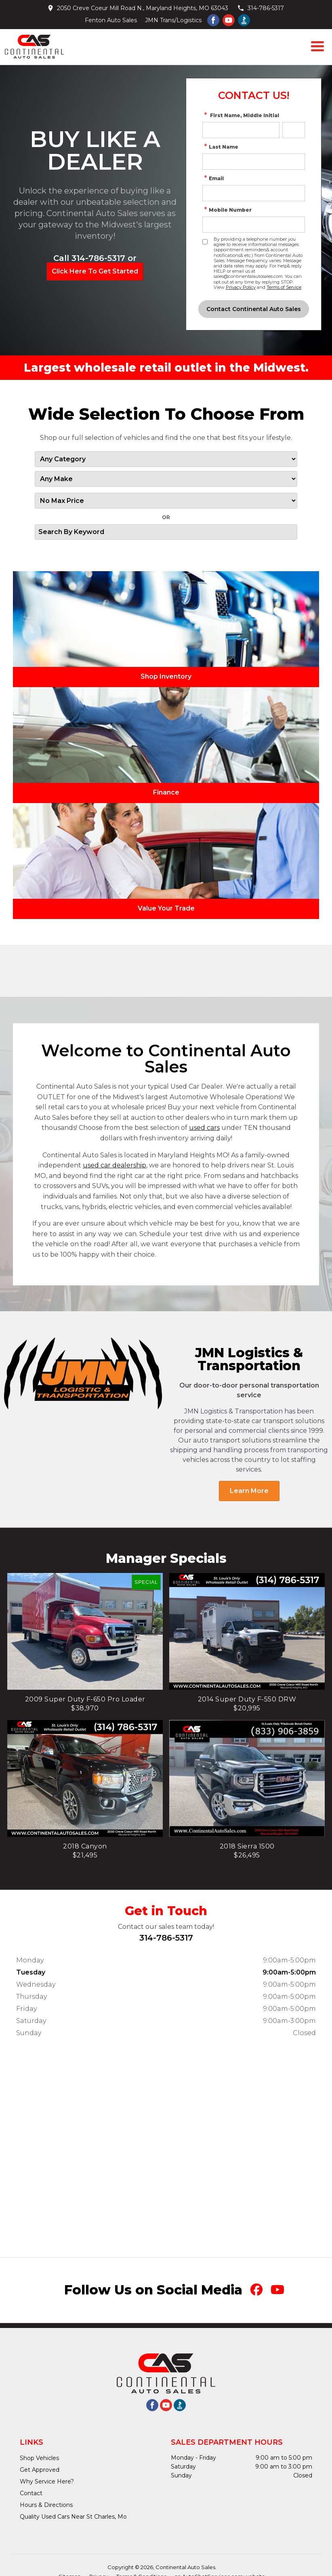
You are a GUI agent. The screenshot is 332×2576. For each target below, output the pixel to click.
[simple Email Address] (253, 193)
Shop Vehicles (39, 2458)
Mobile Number (227, 210)
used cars (204, 1127)
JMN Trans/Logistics (173, 20)
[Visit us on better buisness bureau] (244, 20)
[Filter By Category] (166, 459)
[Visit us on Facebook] (213, 20)
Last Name (220, 147)
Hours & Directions (46, 2505)
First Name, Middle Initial (240, 115)
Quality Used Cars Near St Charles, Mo (73, 2516)
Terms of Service (284, 287)
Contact (31, 2493)
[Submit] (253, 309)
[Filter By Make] (166, 479)
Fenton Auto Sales (111, 20)
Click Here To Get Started (95, 271)
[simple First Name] (240, 130)
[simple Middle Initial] (293, 130)
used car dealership (114, 1165)
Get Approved (39, 2469)
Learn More (249, 1491)
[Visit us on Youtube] (229, 20)
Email (213, 178)
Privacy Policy (241, 287)
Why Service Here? (47, 2481)
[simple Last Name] (253, 162)
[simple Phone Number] (253, 225)
